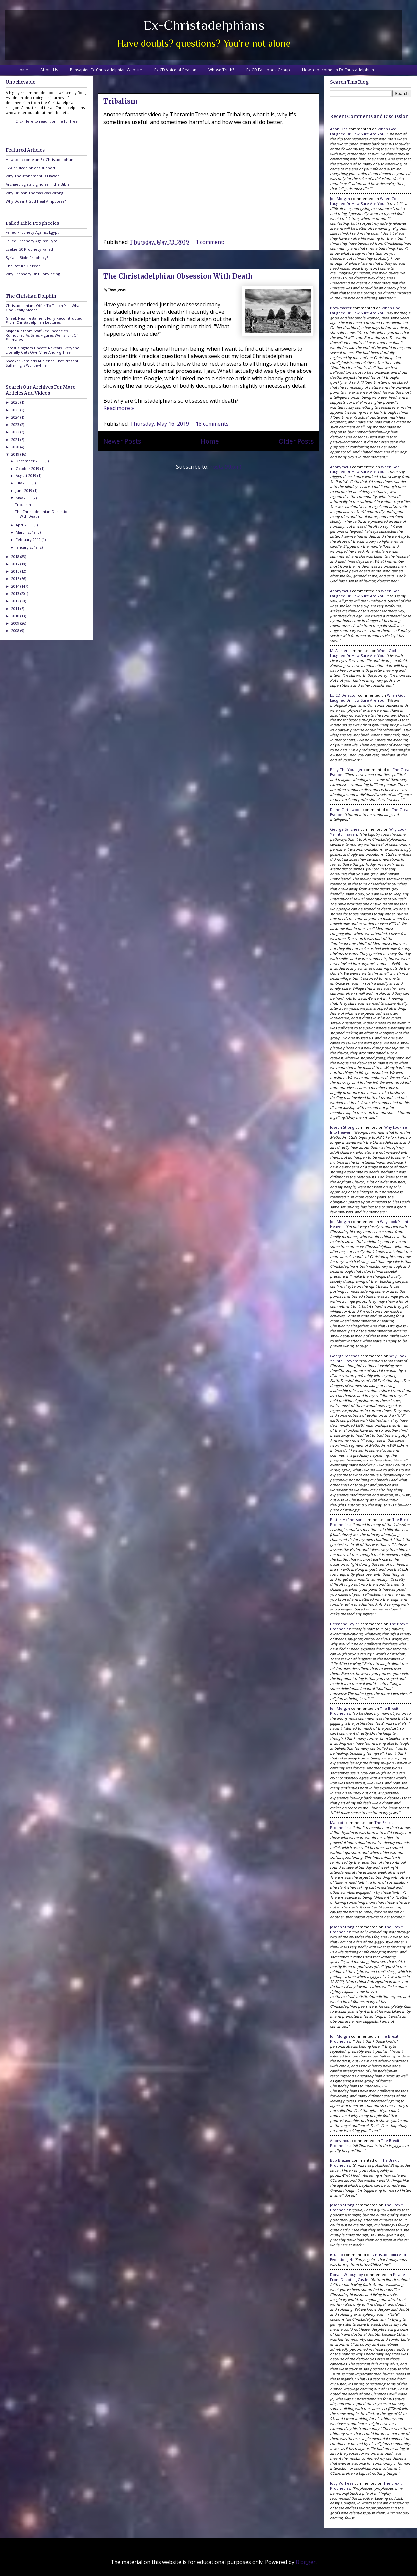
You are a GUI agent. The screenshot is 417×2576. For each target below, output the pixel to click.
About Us (49, 70)
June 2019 (24, 490)
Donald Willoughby (346, 2274)
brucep (336, 2254)
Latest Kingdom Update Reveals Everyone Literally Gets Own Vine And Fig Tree (42, 350)
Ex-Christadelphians (204, 25)
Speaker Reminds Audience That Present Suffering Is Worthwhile (42, 363)
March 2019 (26, 532)
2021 (15, 439)
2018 (15, 556)
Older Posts (296, 441)
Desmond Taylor (344, 1623)
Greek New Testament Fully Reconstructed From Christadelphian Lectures (44, 320)
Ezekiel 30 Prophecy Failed (29, 249)
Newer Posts (122, 441)
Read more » (118, 408)
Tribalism (120, 101)
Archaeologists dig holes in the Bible (38, 184)
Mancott (337, 1822)
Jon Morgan (340, 198)
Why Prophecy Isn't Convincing (33, 274)
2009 (15, 623)
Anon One (339, 128)
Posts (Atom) (225, 466)
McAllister (339, 650)
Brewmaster (341, 307)
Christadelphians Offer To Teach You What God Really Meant (43, 307)
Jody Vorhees (341, 2483)
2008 (15, 630)
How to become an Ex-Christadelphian (338, 70)
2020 (15, 446)
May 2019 (24, 497)
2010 (15, 615)
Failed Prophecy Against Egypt (32, 232)
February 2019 (29, 539)
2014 (15, 586)
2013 (15, 593)
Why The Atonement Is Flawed (33, 175)
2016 (15, 571)
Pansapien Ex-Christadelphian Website (106, 70)
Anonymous (340, 466)
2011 (15, 608)
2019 (15, 454)
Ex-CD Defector (343, 695)
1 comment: (210, 242)
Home (22, 70)
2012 (15, 600)
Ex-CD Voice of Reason (175, 70)
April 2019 (25, 524)
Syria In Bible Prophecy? (27, 257)
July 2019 (24, 482)
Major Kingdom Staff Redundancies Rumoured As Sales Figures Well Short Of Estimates (42, 335)
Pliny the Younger (346, 769)
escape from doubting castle (367, 2277)
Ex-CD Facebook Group (268, 70)
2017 (15, 563)
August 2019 (26, 475)
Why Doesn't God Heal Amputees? (36, 201)
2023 (15, 424)
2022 (15, 431)
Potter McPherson (346, 1519)
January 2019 (27, 547)
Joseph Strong (342, 1127)
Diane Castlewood (346, 809)
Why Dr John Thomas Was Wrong (34, 192)
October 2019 (28, 468)
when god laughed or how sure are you (363, 131)
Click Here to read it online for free (46, 121)
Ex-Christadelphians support (30, 167)
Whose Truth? (221, 70)
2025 (15, 409)
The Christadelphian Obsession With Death (178, 276)
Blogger (306, 2562)
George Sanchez (344, 829)
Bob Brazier (340, 2160)
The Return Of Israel (24, 265)
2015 (15, 578)
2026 (15, 402)
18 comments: (213, 423)
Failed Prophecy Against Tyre (31, 240)
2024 (15, 417)
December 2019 (30, 460)
